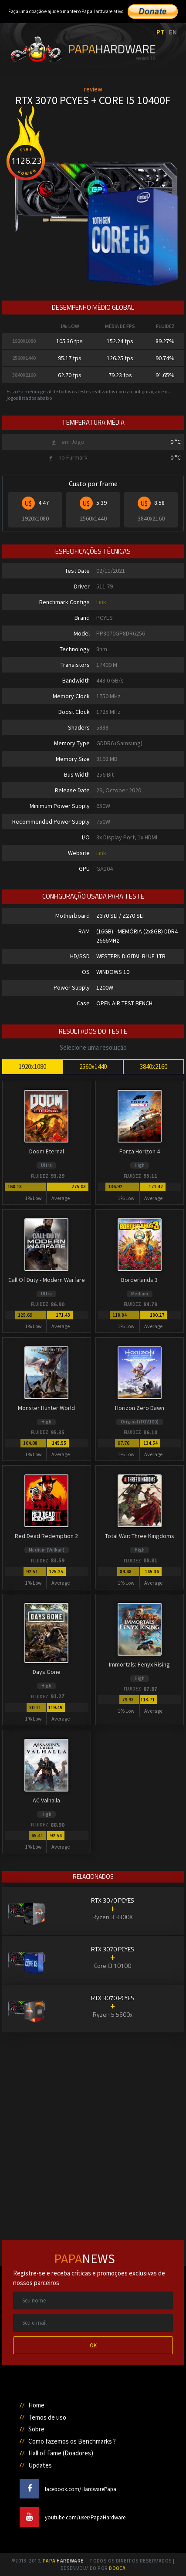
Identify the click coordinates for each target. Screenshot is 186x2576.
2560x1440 (93, 1066)
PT (160, 32)
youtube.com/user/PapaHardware (72, 2517)
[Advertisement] (93, 2126)
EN (173, 32)
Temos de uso (47, 2417)
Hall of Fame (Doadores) (60, 2453)
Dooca (117, 2568)
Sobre (36, 2429)
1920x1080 (32, 1066)
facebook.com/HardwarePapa (68, 2489)
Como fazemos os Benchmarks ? (72, 2441)
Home (36, 2405)
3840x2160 (153, 1066)
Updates (40, 2465)
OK (93, 2345)
